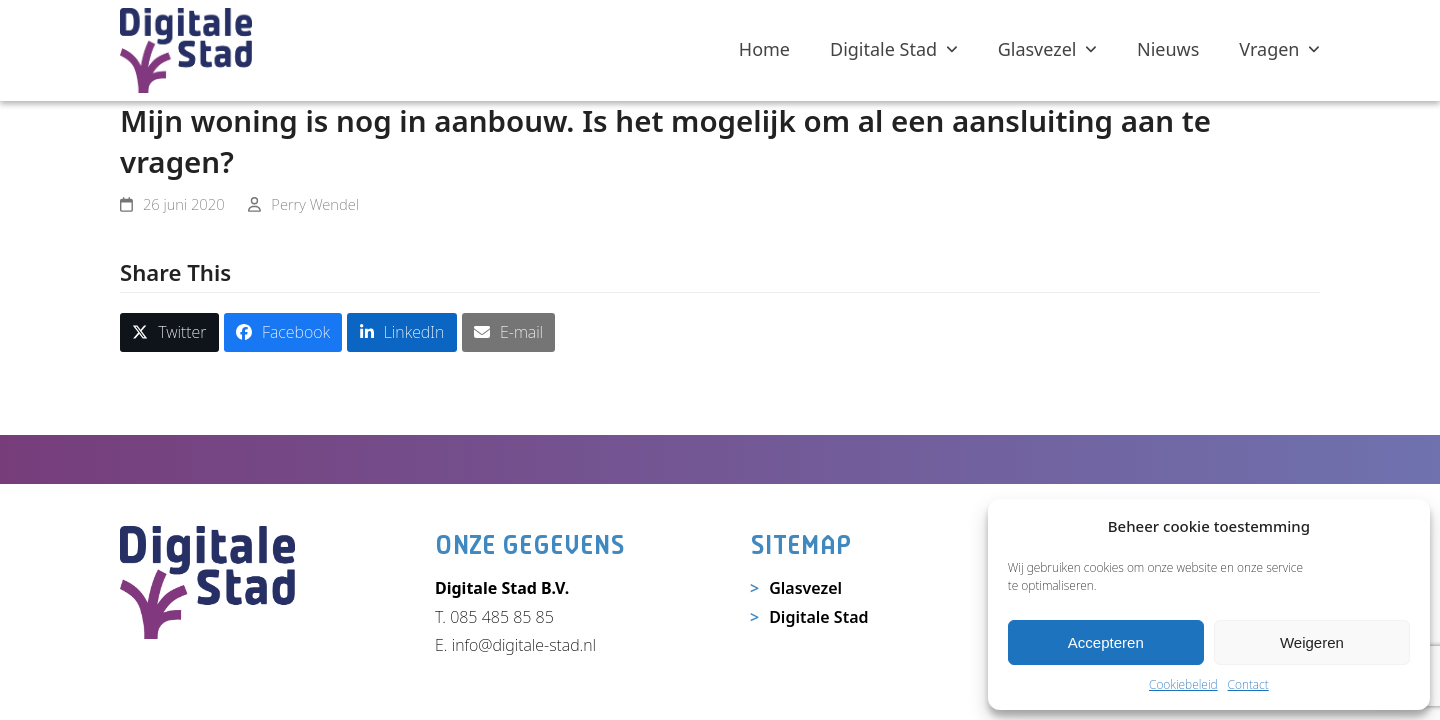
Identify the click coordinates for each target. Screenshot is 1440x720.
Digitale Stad (818, 617)
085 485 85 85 (502, 617)
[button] (169, 332)
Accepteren (1106, 642)
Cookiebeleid (1183, 684)
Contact (1248, 684)
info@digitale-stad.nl (524, 645)
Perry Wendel (315, 204)
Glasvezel (805, 588)
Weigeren (1312, 642)
